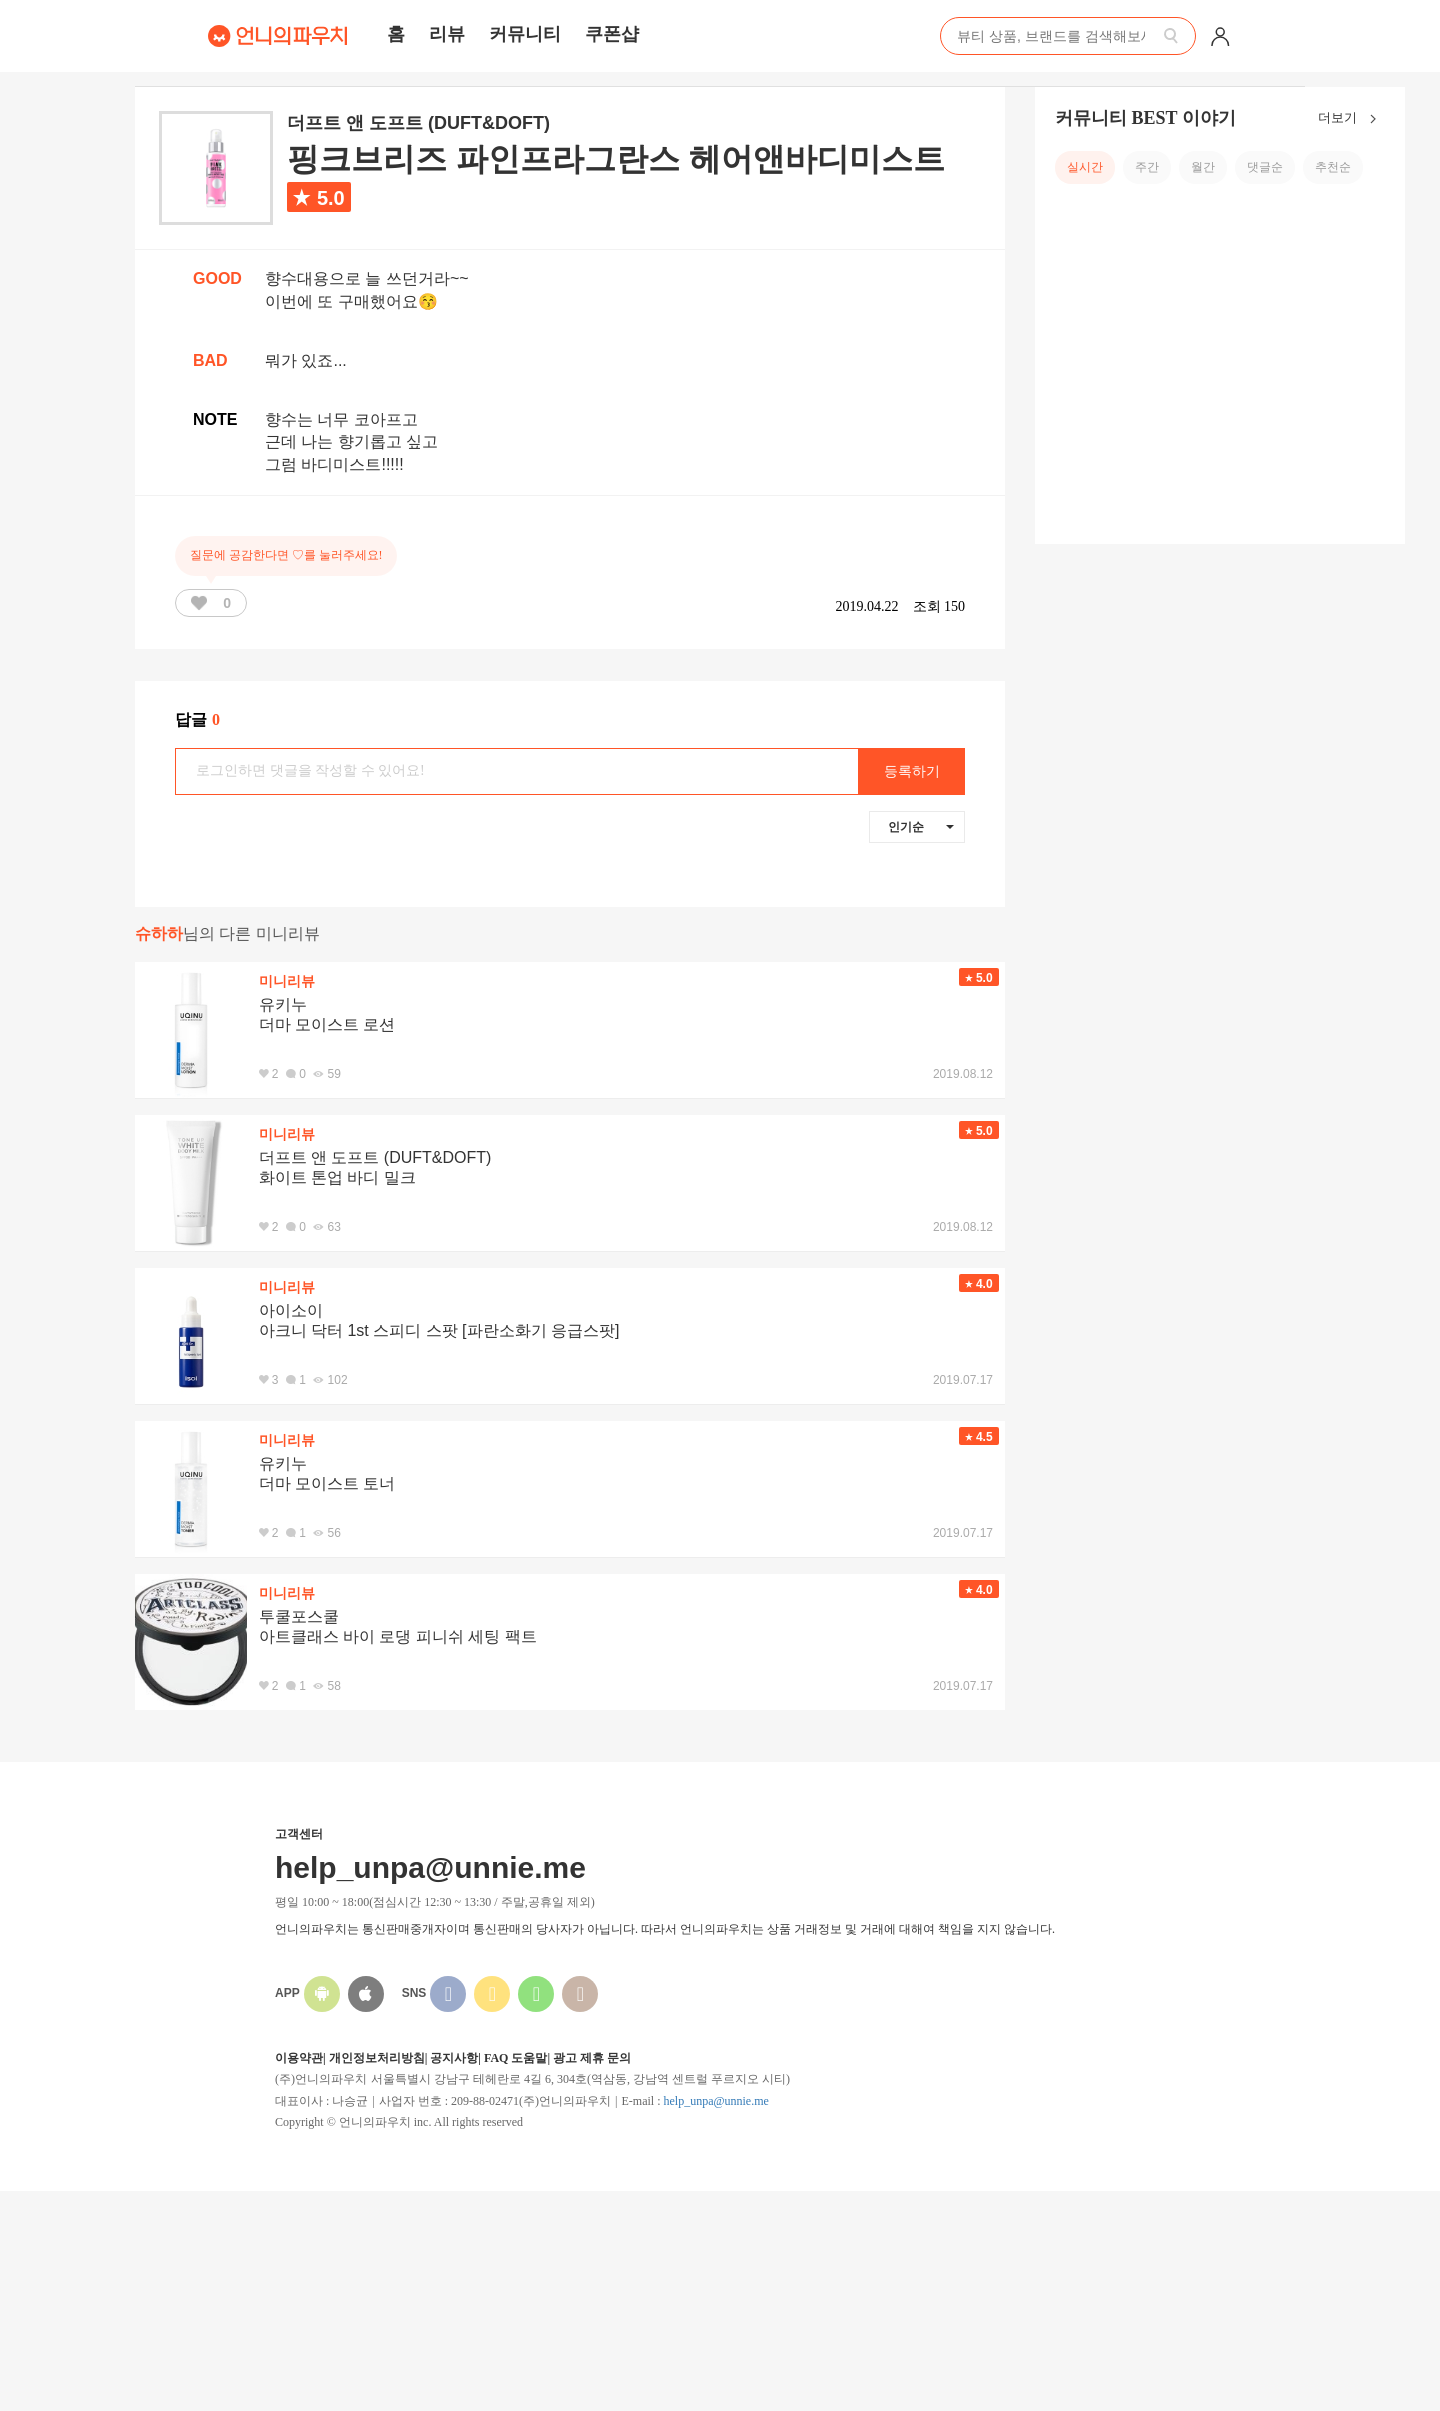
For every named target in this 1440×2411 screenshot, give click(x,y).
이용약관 (299, 2058)
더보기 (1351, 119)
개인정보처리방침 (377, 2058)
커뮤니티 (525, 34)
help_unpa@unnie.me (715, 2101)
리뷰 (447, 34)
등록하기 (912, 771)
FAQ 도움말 (515, 2058)
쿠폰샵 (612, 34)
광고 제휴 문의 (592, 2058)
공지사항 (454, 2058)
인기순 (921, 827)
